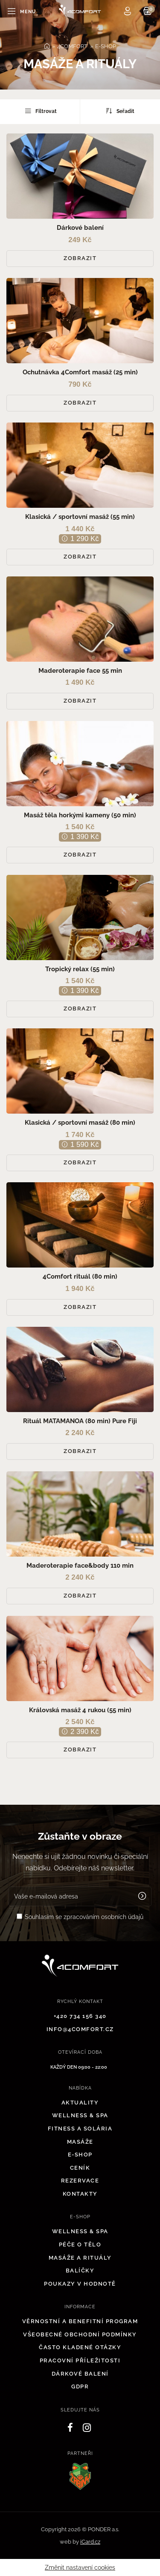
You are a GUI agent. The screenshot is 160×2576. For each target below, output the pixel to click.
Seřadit (120, 111)
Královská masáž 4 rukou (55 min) (80, 1710)
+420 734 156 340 (80, 2016)
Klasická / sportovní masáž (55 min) (80, 517)
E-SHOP (105, 46)
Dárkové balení (80, 228)
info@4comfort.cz (80, 2029)
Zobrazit (80, 258)
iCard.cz (90, 2541)
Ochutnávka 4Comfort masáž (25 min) (80, 372)
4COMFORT (72, 46)
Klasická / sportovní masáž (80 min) (80, 1122)
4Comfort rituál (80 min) (80, 1276)
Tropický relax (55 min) (80, 969)
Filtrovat (40, 111)
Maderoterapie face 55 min (80, 670)
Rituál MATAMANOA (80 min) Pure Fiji (80, 1421)
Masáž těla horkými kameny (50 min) (80, 815)
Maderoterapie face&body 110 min (80, 1565)
